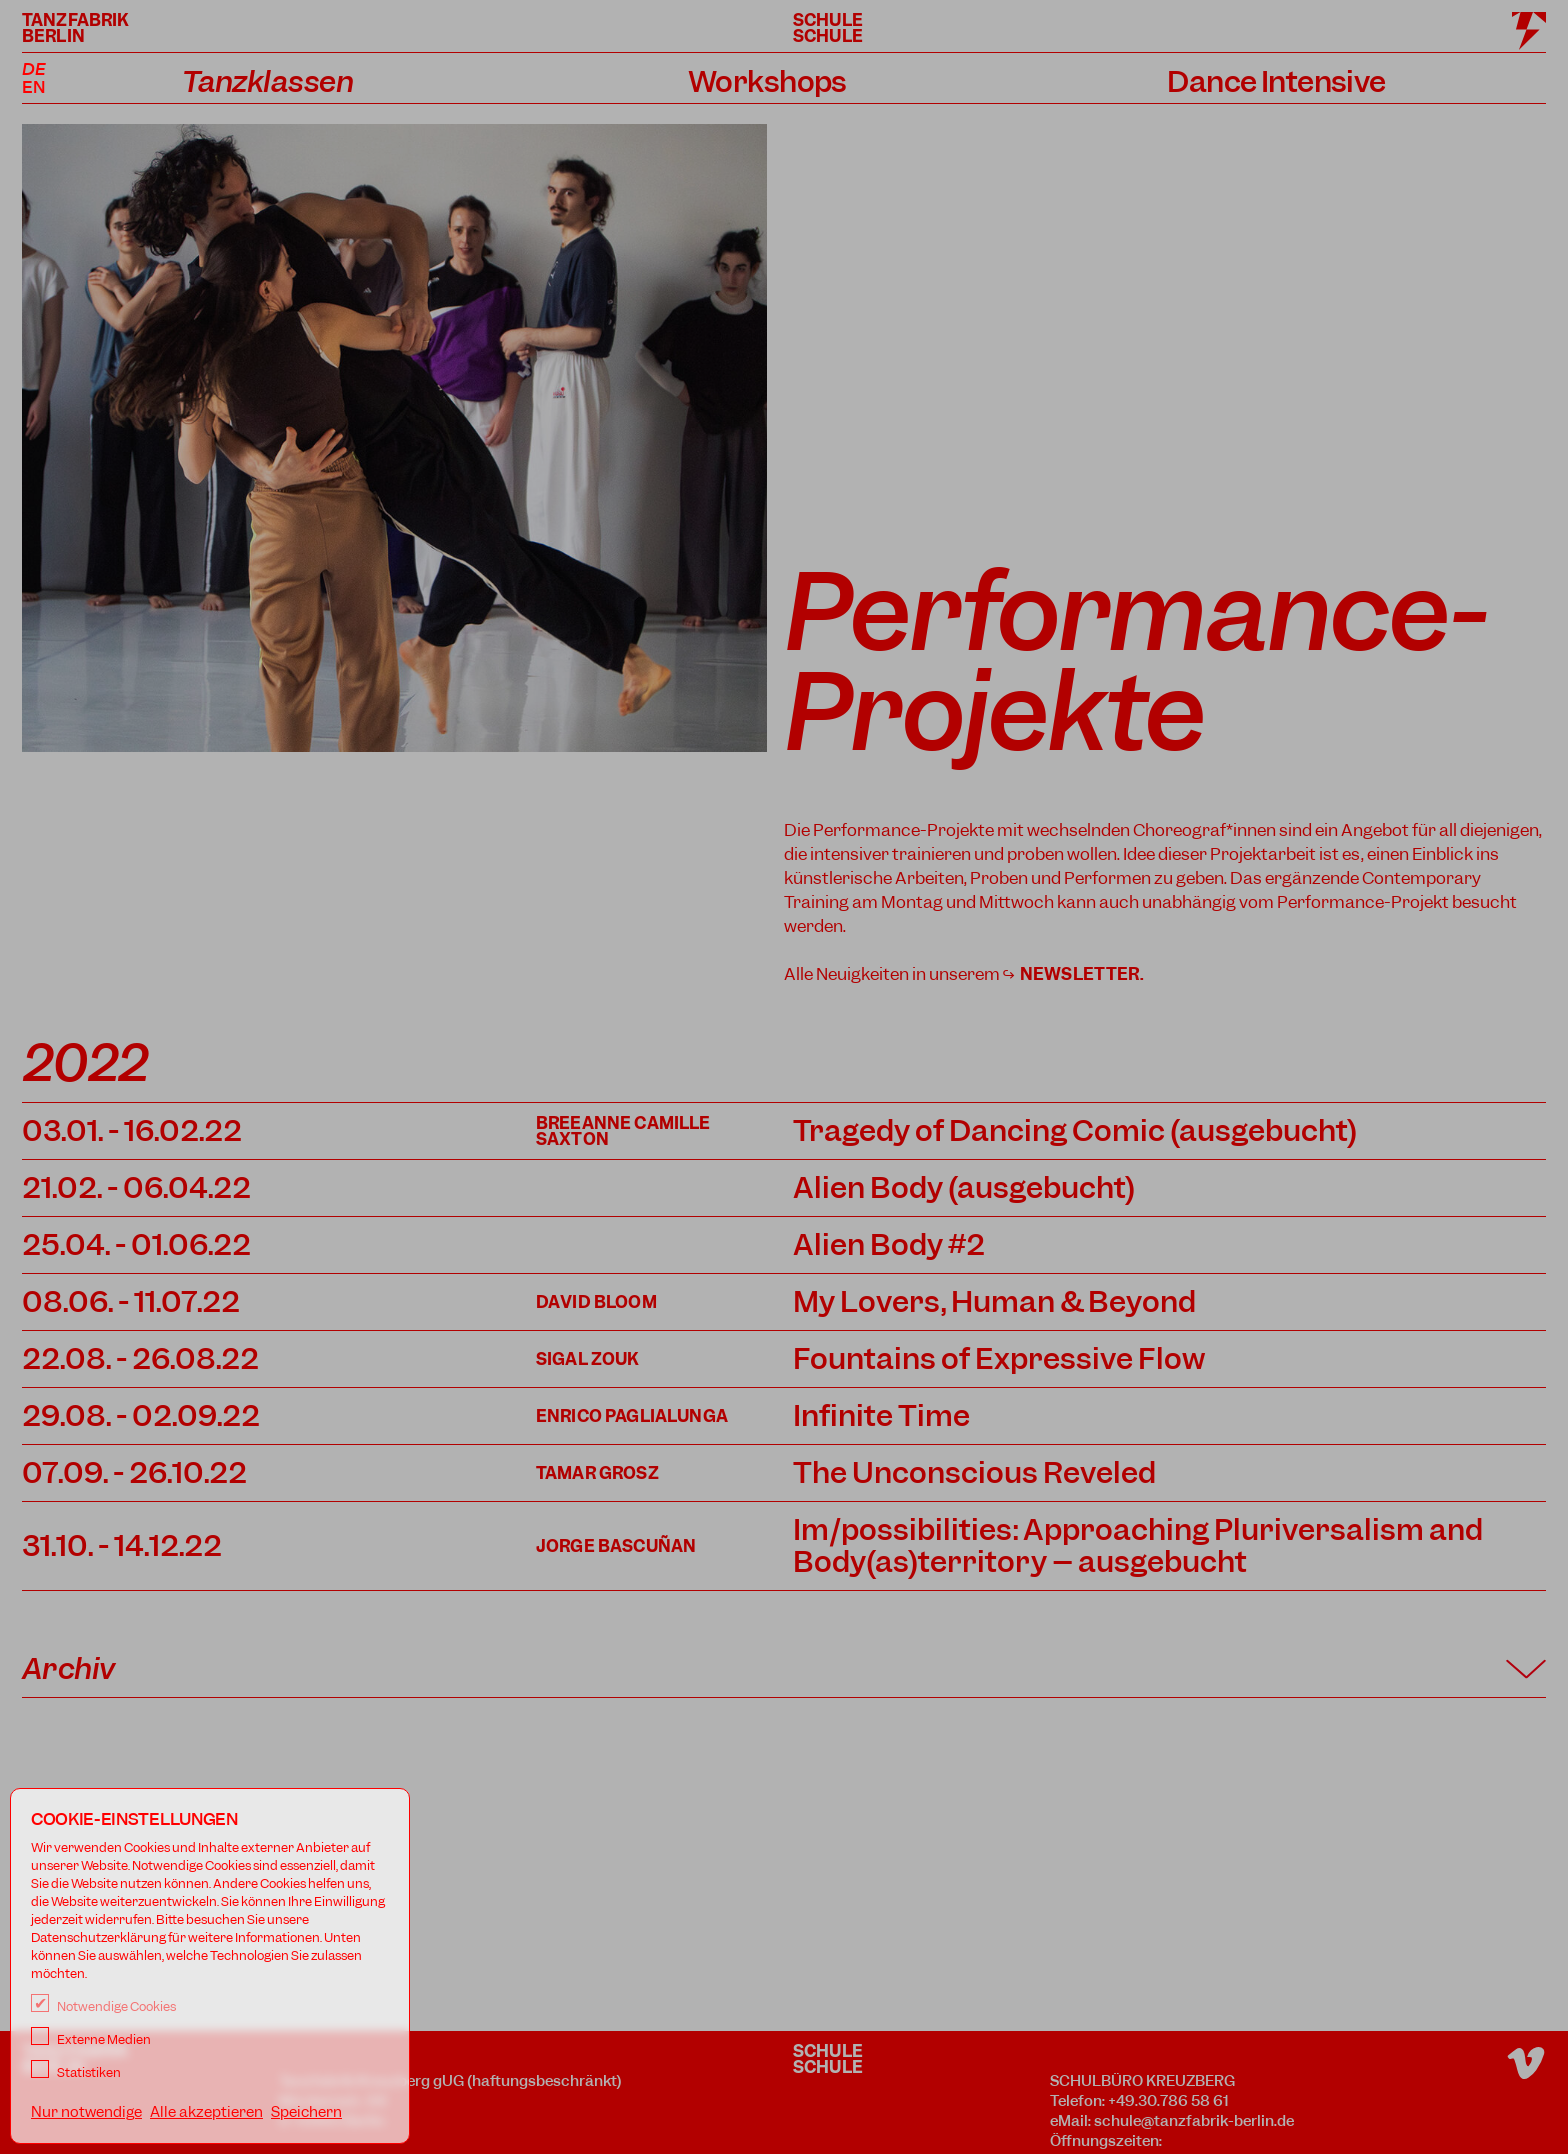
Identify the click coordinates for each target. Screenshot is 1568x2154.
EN (33, 87)
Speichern (306, 2112)
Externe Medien (91, 2039)
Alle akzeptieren (206, 2112)
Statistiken (76, 2072)
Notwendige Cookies (103, 2006)
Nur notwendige (86, 2112)
